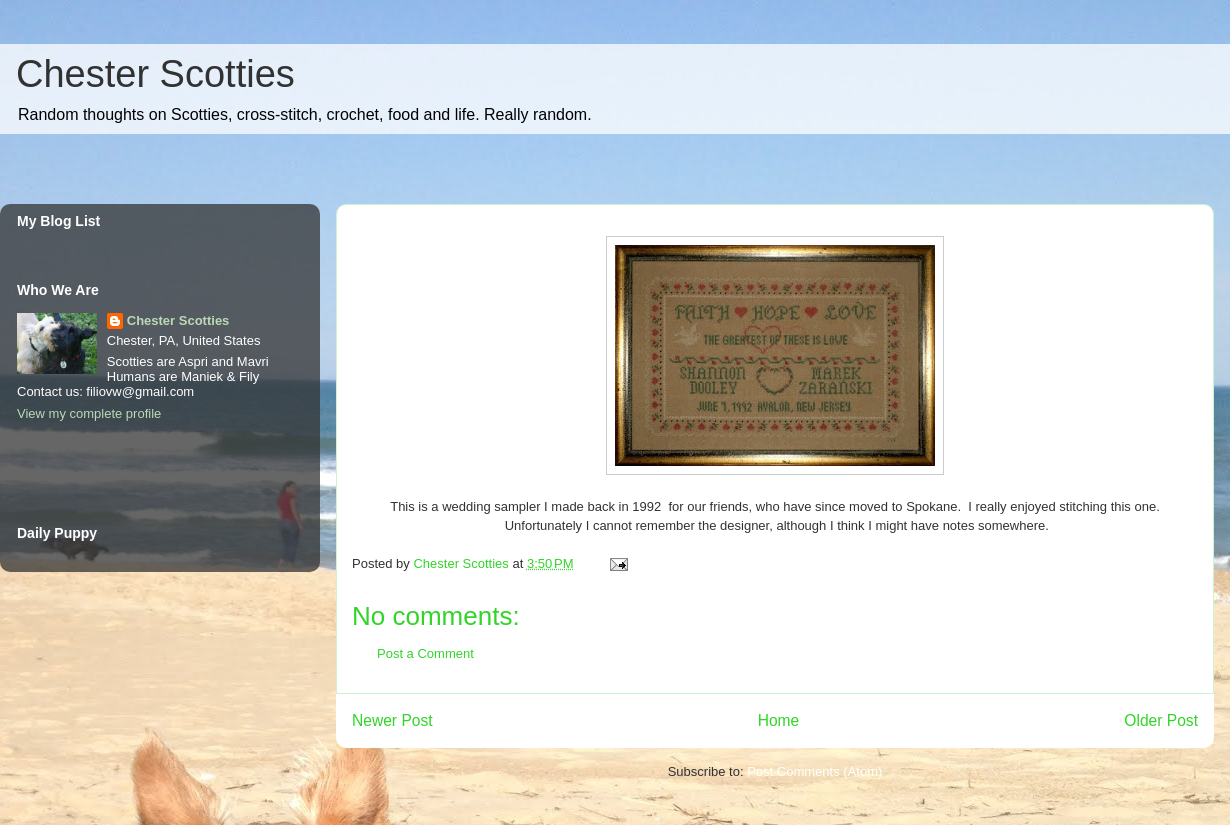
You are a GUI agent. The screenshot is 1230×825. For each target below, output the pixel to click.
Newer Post (392, 720)
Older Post (1161, 720)
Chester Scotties (155, 74)
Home (779, 720)
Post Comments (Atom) (814, 771)
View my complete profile (89, 413)
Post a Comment (425, 653)
